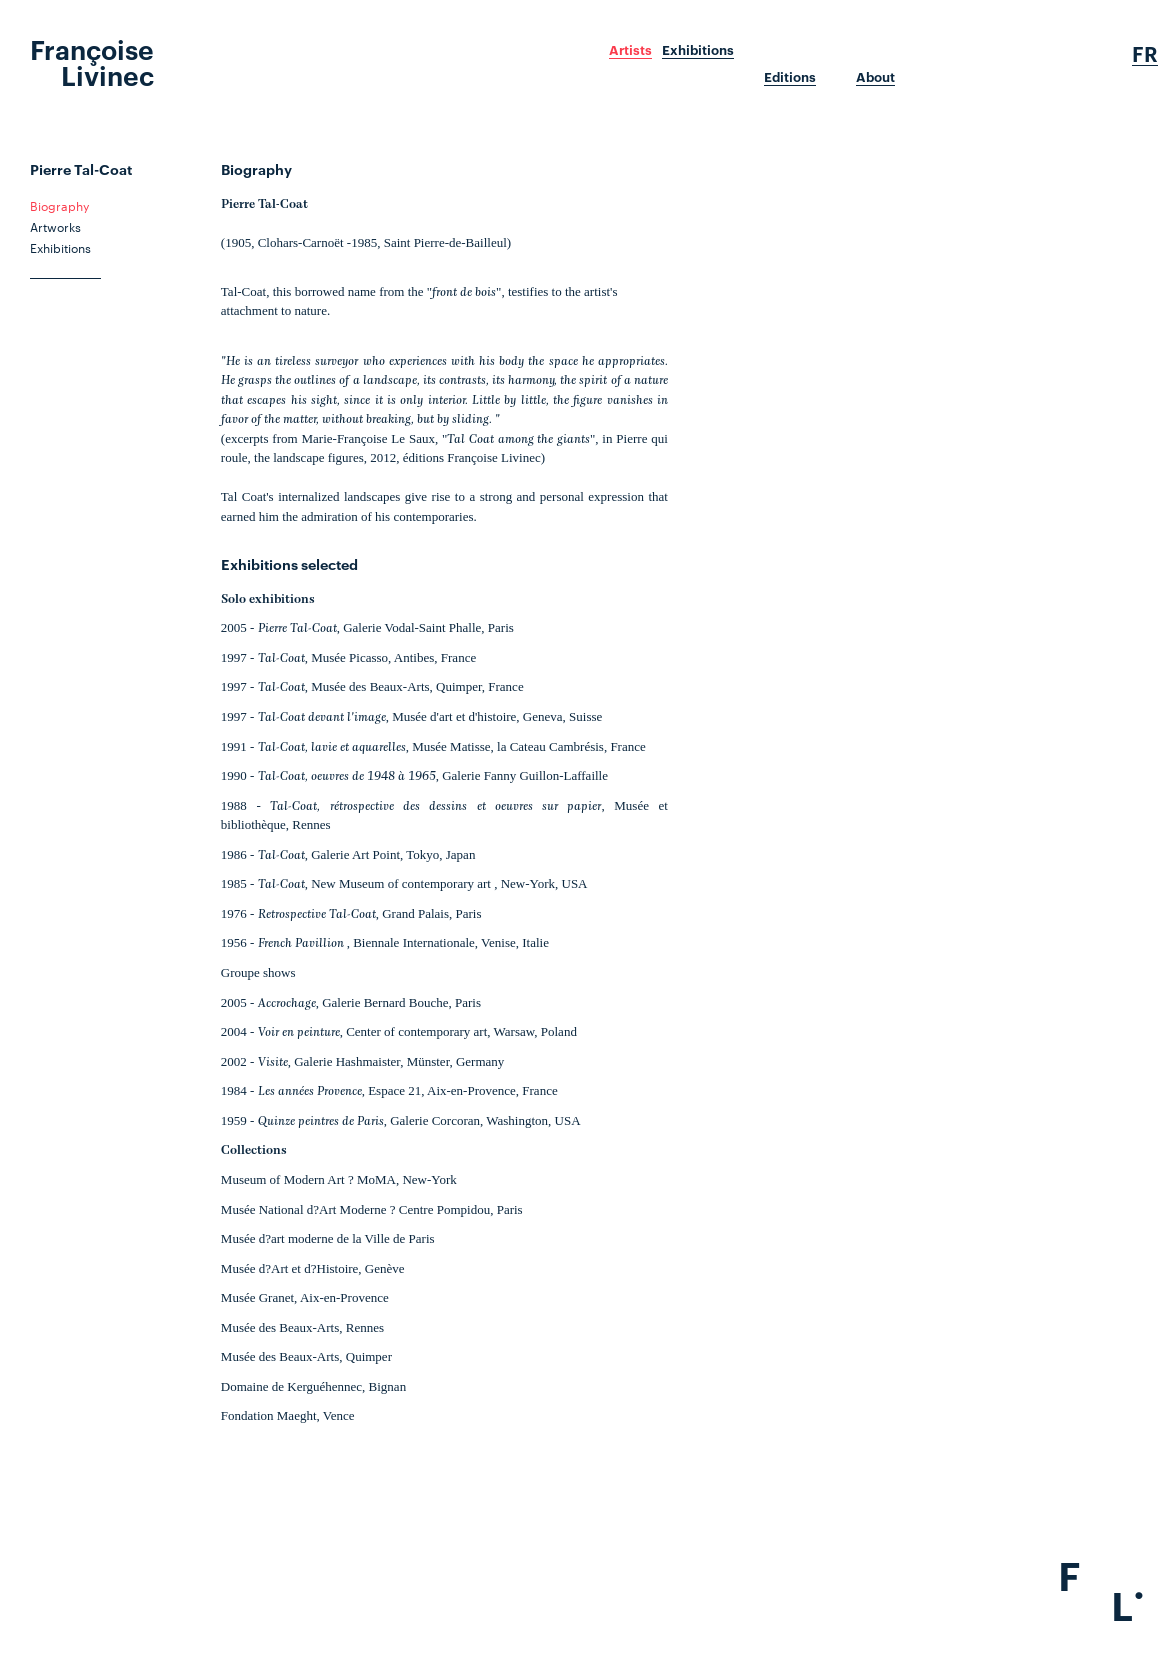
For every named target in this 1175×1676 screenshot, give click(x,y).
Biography (59, 205)
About (875, 77)
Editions (790, 77)
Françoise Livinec (92, 61)
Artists (630, 50)
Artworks (55, 226)
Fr (1145, 54)
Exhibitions (698, 50)
